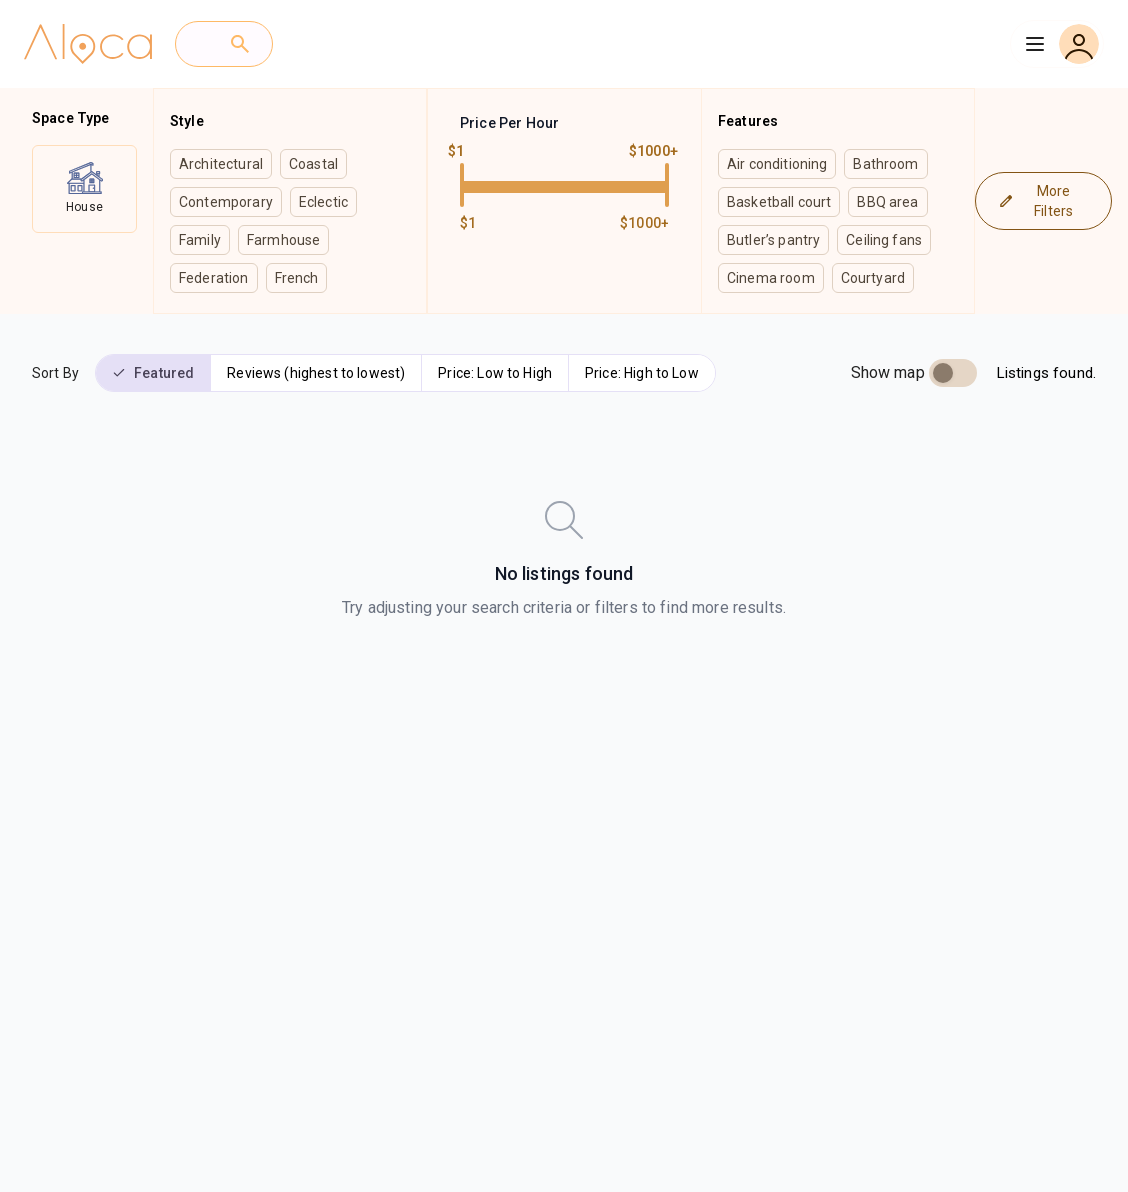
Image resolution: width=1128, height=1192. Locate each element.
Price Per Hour (509, 123)
